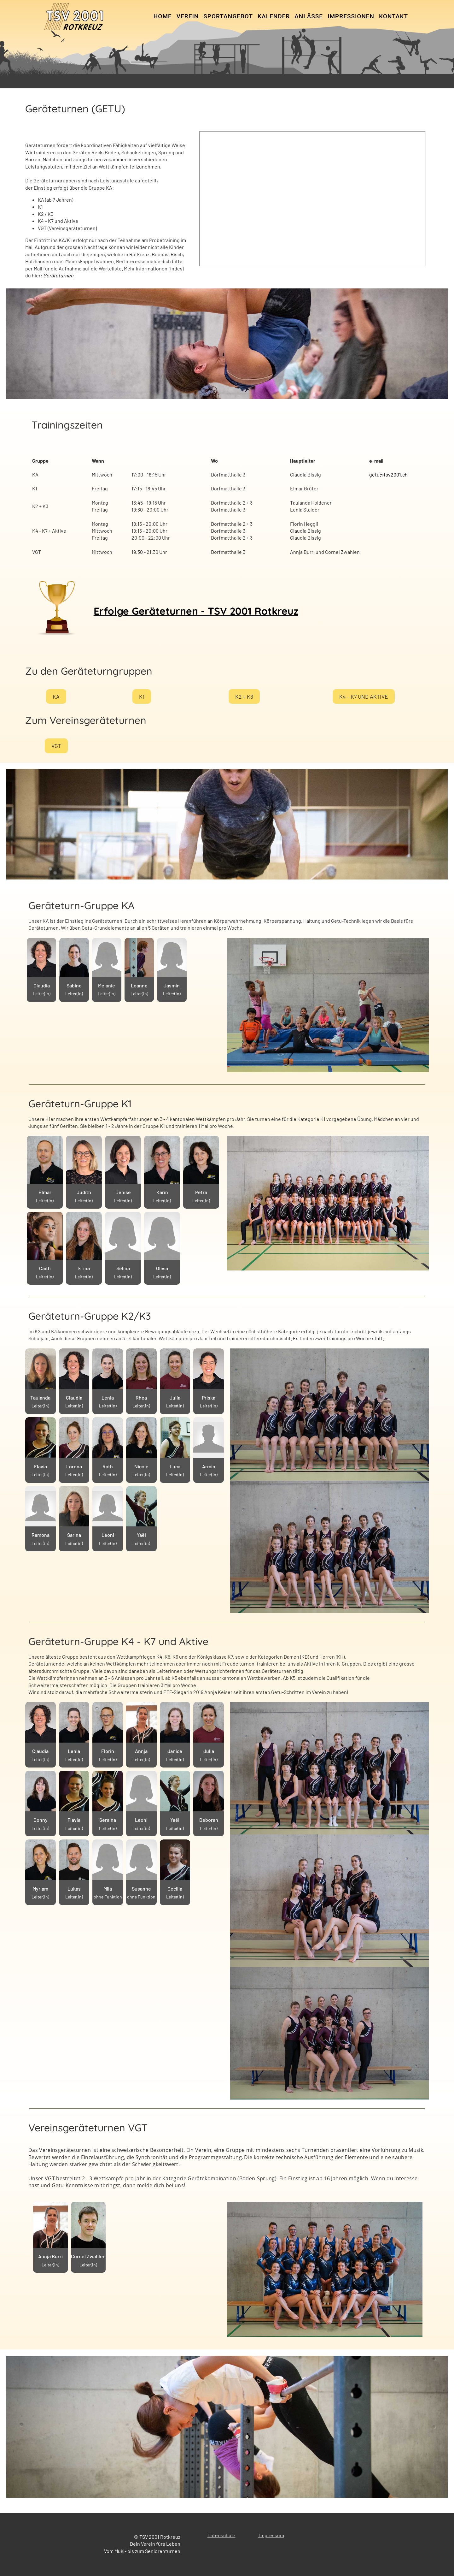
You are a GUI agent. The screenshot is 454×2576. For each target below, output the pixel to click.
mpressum (272, 2535)
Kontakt (393, 16)
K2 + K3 (244, 697)
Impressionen (351, 16)
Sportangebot (228, 16)
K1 (142, 697)
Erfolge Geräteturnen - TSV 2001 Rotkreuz (196, 611)
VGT (56, 747)
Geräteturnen (58, 275)
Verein (188, 16)
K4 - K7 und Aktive (364, 697)
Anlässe (308, 16)
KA (56, 697)
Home (163, 16)
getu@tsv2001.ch (388, 474)
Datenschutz (221, 2535)
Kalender (274, 16)
